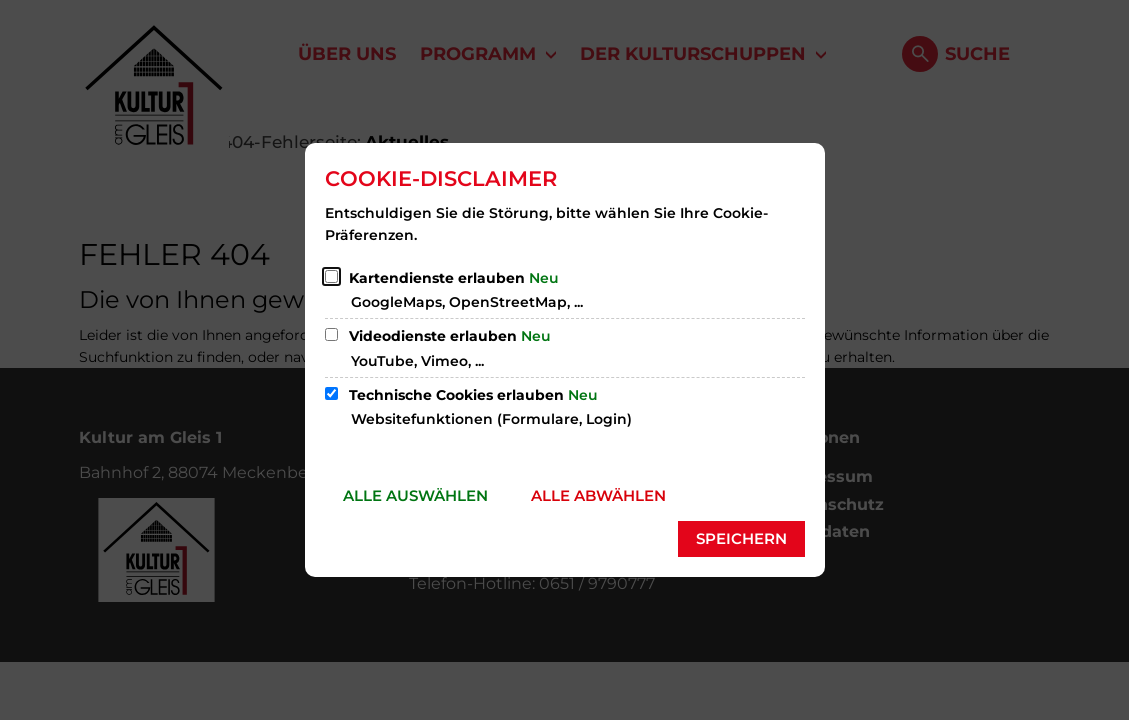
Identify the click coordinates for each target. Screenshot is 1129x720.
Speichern (741, 538)
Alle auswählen (415, 495)
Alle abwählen (598, 495)
